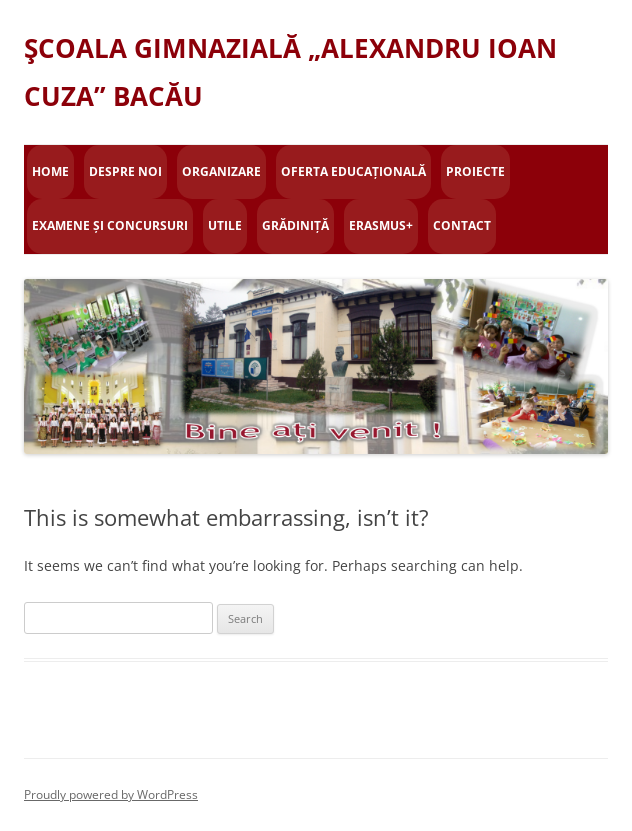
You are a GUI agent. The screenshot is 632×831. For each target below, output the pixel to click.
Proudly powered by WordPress (111, 794)
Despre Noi (125, 171)
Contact (462, 225)
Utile (225, 225)
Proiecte (475, 171)
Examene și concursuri (110, 225)
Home (50, 171)
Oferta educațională (353, 171)
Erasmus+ (381, 225)
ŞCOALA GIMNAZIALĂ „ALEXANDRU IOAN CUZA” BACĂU (290, 72)
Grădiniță (295, 225)
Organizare (221, 171)
